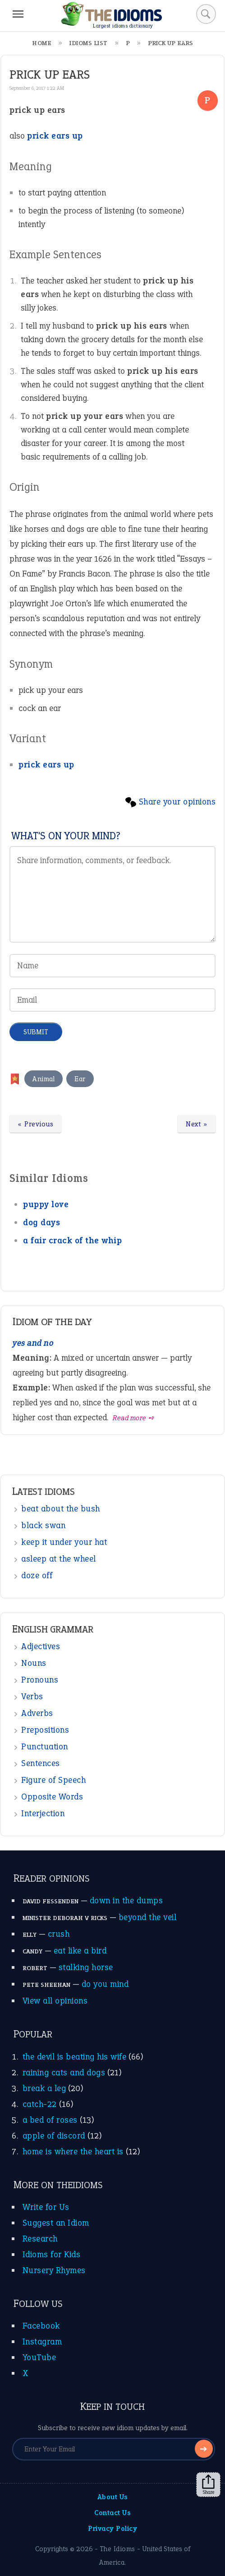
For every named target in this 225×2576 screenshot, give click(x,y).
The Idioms (117, 2548)
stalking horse (86, 1967)
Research (40, 2238)
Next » (196, 1124)
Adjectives (40, 1646)
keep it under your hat (64, 1542)
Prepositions (45, 1729)
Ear (80, 1078)
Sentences (40, 1763)
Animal (43, 1078)
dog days (41, 1222)
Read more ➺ (134, 1418)
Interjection (42, 1813)
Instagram (42, 2341)
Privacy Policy (112, 2528)
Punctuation (44, 1746)
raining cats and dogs (64, 2072)
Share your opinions (177, 801)
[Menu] (18, 14)
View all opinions (55, 2000)
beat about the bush (60, 1508)
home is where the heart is (73, 2151)
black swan (43, 1525)
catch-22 (40, 2104)
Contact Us (112, 2512)
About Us (112, 2497)
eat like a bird (80, 1950)
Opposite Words (52, 1796)
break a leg (44, 2088)
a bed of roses (50, 2119)
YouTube (39, 2357)
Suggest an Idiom (56, 2222)
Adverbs (37, 1713)
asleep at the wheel (58, 1558)
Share (208, 2484)
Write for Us (46, 2207)
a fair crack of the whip (72, 1240)
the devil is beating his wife (75, 2056)
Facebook (41, 2325)
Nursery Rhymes (54, 2270)
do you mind (105, 1984)
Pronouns (39, 1679)
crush (59, 1933)
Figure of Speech (53, 1780)
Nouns (33, 1663)
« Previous (35, 1124)
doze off (36, 1575)
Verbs (32, 1696)
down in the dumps (126, 1900)
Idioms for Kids (52, 2254)
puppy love (46, 1204)
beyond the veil (148, 1917)
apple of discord (54, 2135)
